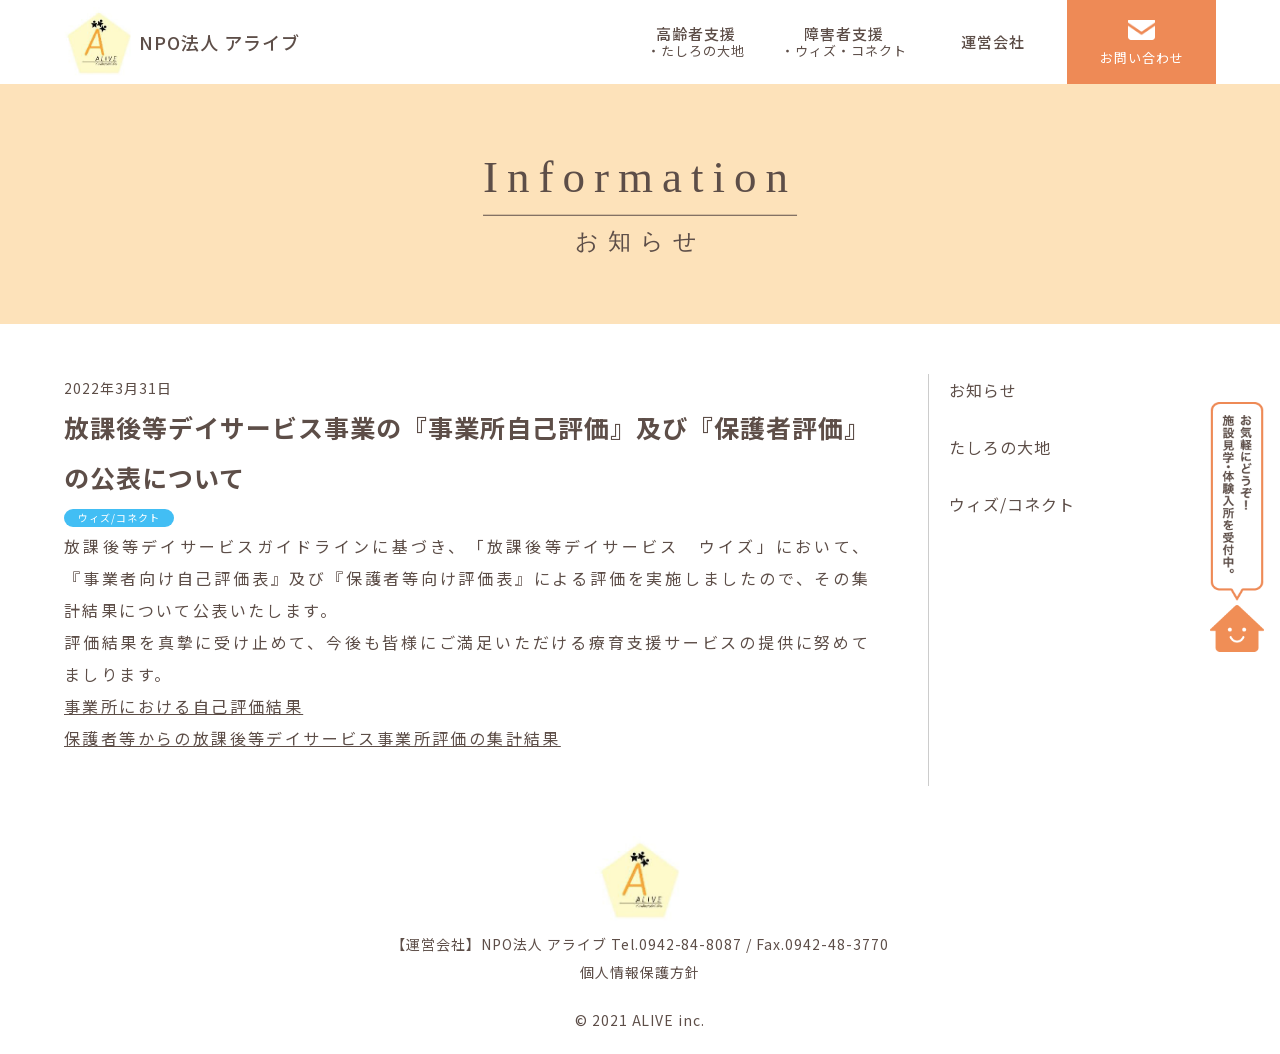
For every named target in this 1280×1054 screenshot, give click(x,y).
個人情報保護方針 (640, 972)
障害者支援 (844, 41)
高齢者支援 (696, 41)
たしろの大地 (1000, 447)
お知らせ (983, 390)
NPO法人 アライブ (219, 42)
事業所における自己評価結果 (183, 706)
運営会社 (993, 41)
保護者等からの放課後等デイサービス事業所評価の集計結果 (312, 738)
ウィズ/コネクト (1012, 504)
